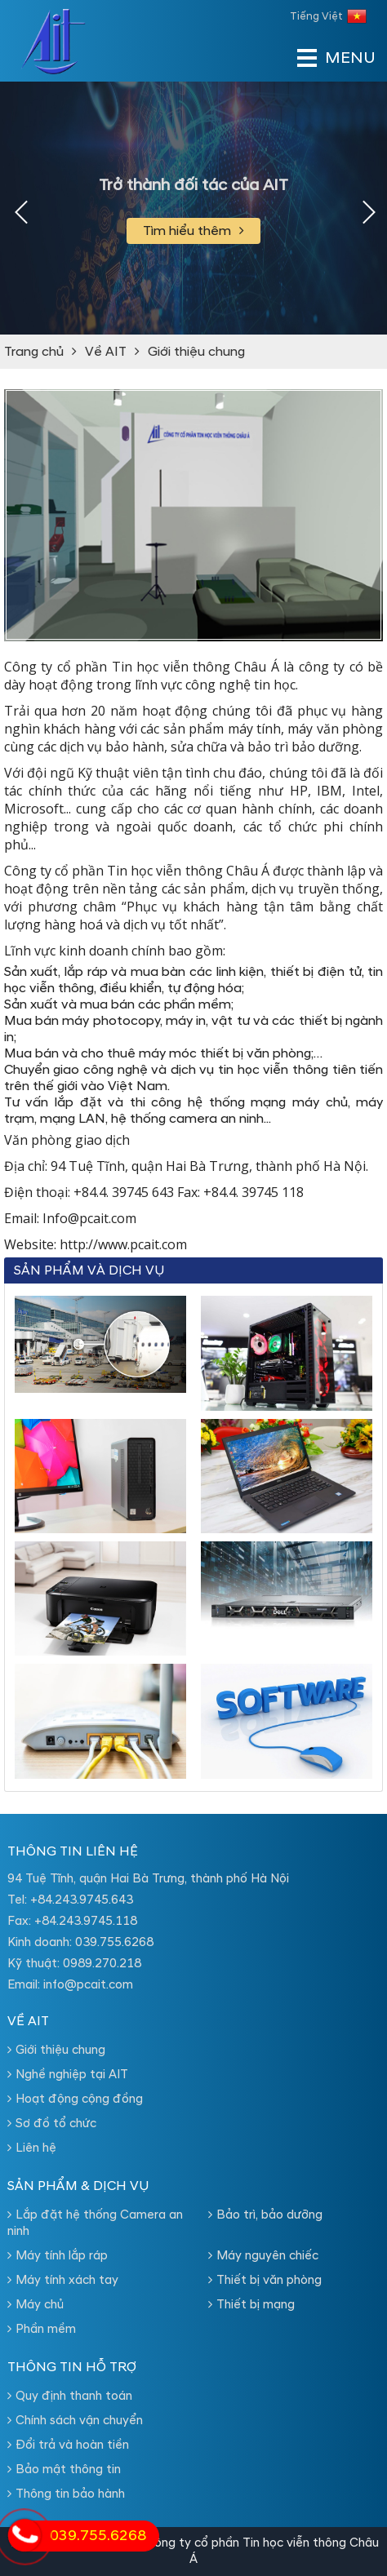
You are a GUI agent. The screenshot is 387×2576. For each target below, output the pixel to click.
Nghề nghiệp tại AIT (67, 2074)
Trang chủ (34, 352)
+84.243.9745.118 (85, 1921)
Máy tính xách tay (62, 2280)
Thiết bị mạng (251, 2304)
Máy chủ (35, 2304)
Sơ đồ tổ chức (51, 2123)
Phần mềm (41, 2329)
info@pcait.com (88, 1985)
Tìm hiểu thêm (193, 231)
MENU (325, 58)
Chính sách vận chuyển (75, 2420)
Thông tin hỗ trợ (71, 2367)
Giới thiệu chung (196, 352)
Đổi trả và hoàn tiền (68, 2445)
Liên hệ (31, 2148)
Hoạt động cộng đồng (75, 2099)
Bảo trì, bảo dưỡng (265, 2215)
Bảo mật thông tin (64, 2469)
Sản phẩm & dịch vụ (78, 2186)
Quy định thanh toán (69, 2396)
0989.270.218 (102, 1963)
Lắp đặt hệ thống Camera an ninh (95, 2223)
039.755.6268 (114, 1942)
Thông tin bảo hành (66, 2494)
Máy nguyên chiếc (263, 2255)
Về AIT (106, 352)
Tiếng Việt (328, 16)
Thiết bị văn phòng (265, 2280)
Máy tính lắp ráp (57, 2255)
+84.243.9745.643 (81, 1900)
